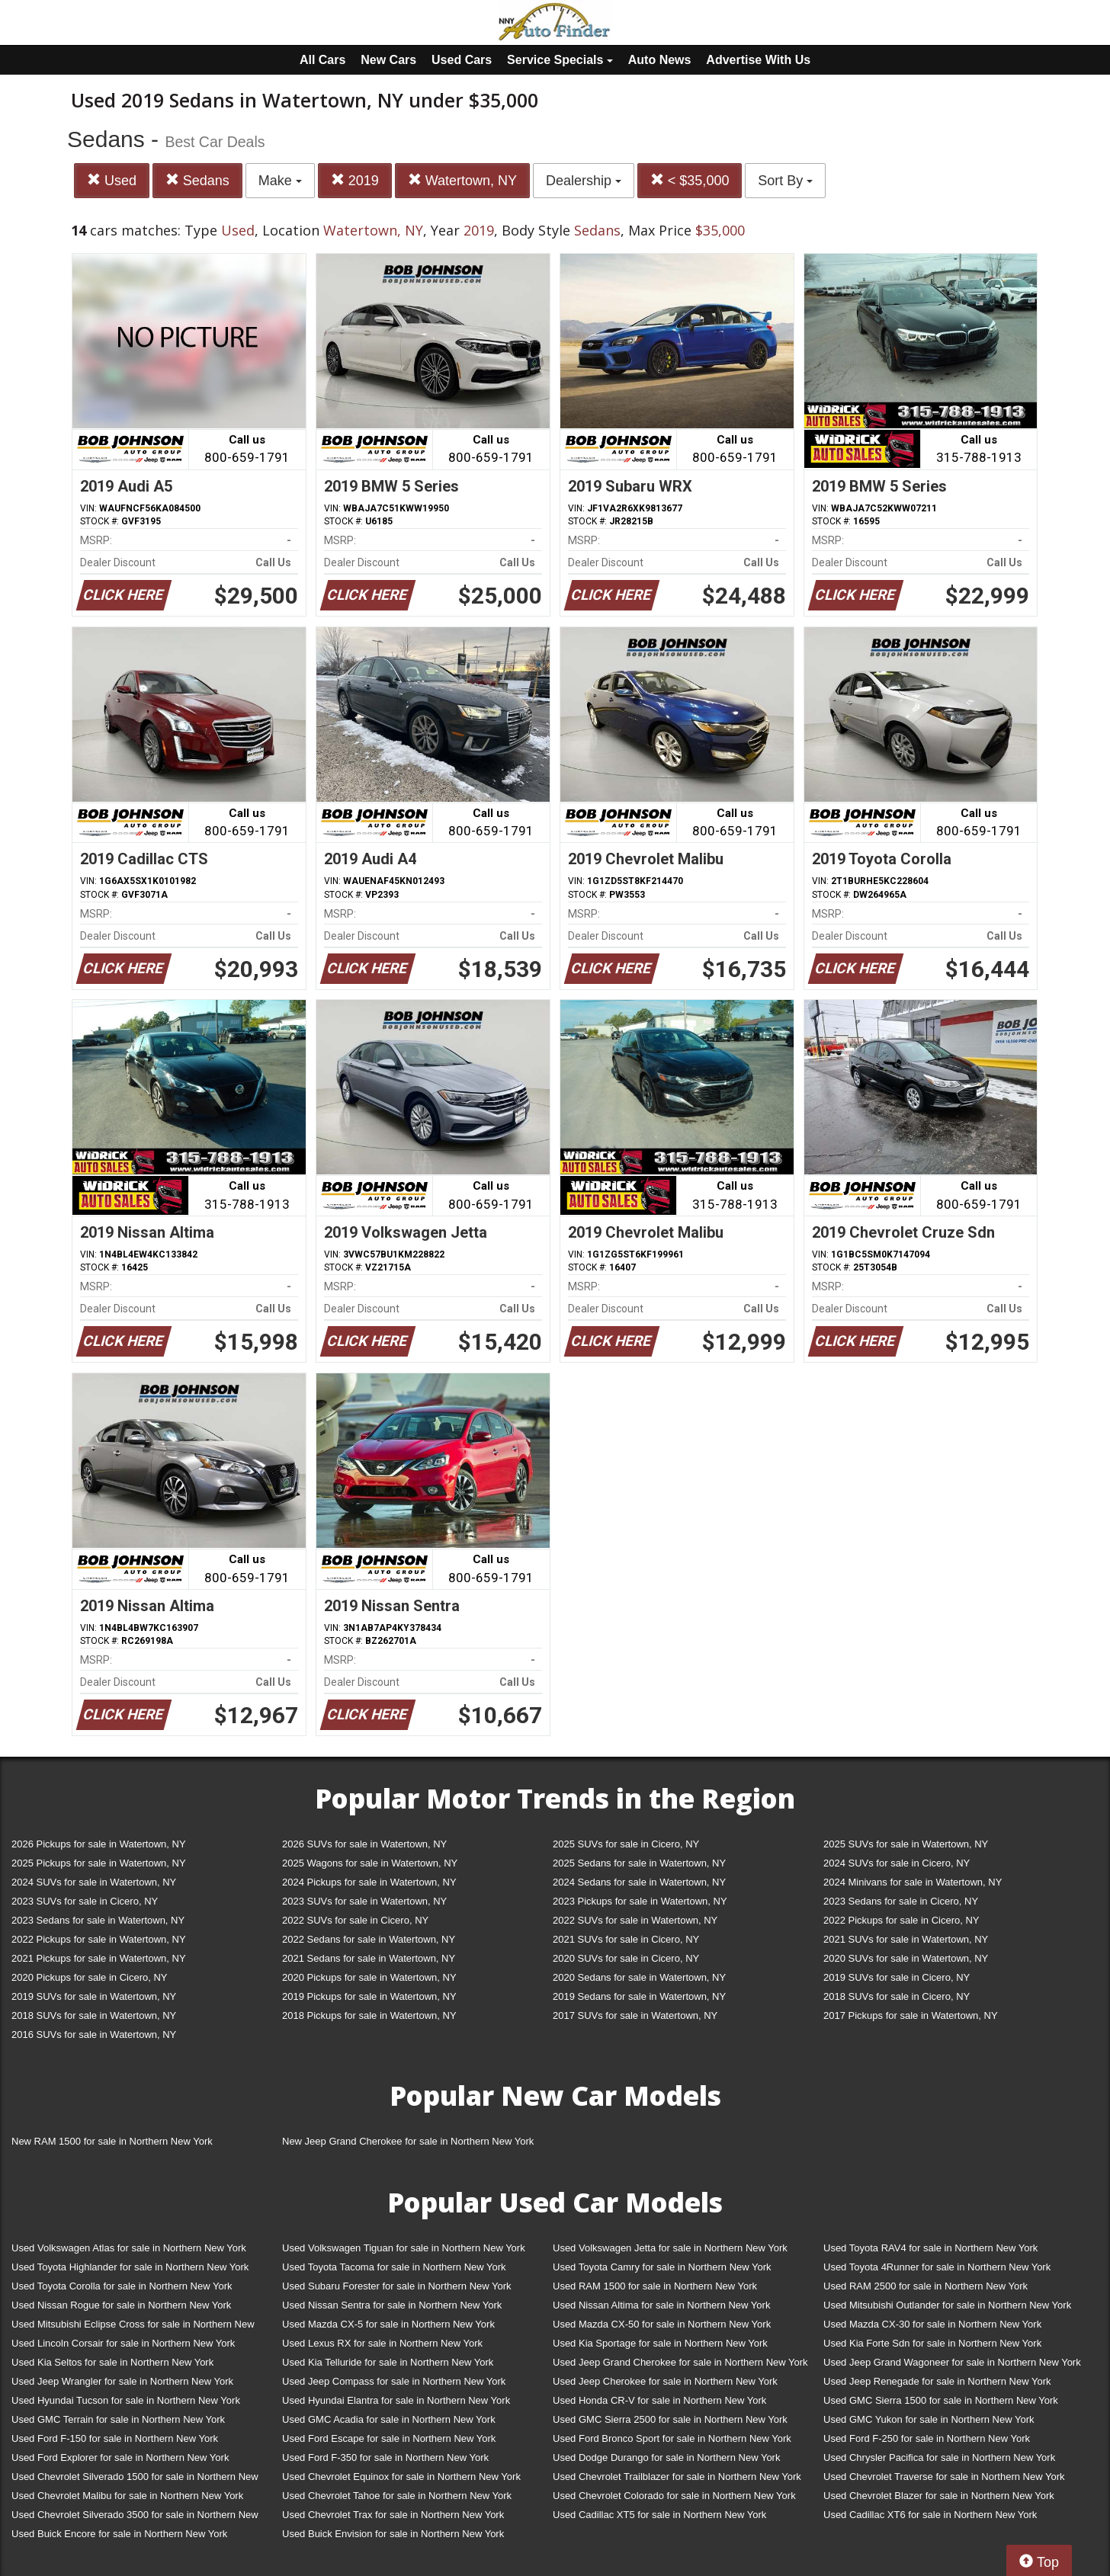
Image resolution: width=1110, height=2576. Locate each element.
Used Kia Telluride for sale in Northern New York (387, 2362)
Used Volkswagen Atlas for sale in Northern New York (128, 2248)
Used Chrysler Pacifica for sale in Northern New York (939, 2457)
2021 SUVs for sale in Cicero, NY (626, 1939)
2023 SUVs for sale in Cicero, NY (84, 1901)
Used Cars (461, 59)
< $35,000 (690, 180)
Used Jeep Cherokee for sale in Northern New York (665, 2381)
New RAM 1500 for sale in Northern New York (112, 2141)
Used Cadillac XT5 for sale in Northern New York (659, 2514)
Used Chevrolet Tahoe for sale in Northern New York (397, 2495)
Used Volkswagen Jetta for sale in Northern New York (670, 2248)
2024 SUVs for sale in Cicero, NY (896, 1863)
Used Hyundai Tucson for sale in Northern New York (125, 2400)
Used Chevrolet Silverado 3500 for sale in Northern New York (134, 2517)
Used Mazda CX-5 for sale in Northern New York (388, 2324)
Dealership (583, 180)
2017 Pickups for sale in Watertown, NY (910, 2015)
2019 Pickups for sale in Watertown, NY (369, 1996)
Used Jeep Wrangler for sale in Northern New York (122, 2381)
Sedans (197, 180)
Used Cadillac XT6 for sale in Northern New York (930, 2514)
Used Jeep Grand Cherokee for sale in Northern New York (680, 2362)
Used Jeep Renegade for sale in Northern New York (937, 2381)
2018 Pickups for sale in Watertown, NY (369, 2015)
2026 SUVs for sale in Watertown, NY (364, 1844)
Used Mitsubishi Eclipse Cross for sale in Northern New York (133, 2327)
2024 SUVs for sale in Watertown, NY (93, 1882)
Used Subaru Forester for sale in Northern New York (397, 2286)
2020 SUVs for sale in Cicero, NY (626, 1958)
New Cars (388, 59)
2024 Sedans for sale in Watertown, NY (639, 1882)
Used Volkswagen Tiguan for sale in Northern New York (403, 2248)
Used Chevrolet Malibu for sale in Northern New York (127, 2495)
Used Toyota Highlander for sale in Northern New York (130, 2267)
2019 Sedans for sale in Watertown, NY (639, 1996)
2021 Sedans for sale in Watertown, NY (368, 1958)
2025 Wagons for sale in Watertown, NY (369, 1863)
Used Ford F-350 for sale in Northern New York (385, 2457)
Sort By (785, 180)
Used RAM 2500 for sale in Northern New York (925, 2286)
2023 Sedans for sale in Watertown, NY (97, 1920)
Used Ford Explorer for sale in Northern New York (120, 2457)
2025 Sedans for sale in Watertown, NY (639, 1863)
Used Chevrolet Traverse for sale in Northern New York (943, 2476)
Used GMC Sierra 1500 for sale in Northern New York (940, 2400)
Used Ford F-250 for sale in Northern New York (926, 2438)
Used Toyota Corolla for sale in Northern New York (122, 2286)
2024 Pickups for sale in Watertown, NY (369, 1882)
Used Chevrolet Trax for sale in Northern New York (393, 2514)
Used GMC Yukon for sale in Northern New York (929, 2419)
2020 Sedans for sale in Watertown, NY (639, 1977)
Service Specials (560, 59)
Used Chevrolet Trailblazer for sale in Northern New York (677, 2476)
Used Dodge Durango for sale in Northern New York (666, 2457)
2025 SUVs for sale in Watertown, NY (905, 1844)
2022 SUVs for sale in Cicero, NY (355, 1920)
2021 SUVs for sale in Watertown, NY (905, 1939)
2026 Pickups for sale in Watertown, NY (98, 1844)
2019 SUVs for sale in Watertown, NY (93, 1996)
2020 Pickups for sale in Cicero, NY (89, 1977)
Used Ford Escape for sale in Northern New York (389, 2438)
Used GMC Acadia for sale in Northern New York (389, 2419)
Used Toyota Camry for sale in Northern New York (662, 2267)
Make (280, 180)
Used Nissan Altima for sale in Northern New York (661, 2305)
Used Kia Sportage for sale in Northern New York (660, 2343)
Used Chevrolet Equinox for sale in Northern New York (401, 2476)
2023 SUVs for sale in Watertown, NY (364, 1901)
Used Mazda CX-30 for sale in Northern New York (932, 2324)
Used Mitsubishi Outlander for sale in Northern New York (947, 2305)
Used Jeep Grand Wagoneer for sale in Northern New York (952, 2362)
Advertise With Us (758, 59)
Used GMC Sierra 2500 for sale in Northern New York (670, 2419)
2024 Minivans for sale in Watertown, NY (912, 1882)
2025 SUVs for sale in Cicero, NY (626, 1844)
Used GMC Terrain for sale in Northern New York (118, 2419)
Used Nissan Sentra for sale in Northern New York (392, 2305)
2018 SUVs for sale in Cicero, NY (896, 1996)
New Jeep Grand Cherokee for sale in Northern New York (408, 2141)
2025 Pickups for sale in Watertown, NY (98, 1863)
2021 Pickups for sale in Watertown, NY (98, 1958)
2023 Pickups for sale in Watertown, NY (640, 1901)
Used (111, 180)
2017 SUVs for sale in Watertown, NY (635, 2015)
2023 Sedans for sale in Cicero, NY (900, 1901)
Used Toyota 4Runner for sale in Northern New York (937, 2267)
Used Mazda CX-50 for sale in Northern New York (662, 2324)
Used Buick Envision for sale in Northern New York (393, 2533)
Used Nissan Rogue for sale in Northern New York (121, 2305)
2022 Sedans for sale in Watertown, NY (368, 1939)
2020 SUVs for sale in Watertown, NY (905, 1958)
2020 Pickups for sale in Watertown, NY (369, 1977)
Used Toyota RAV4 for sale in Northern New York (930, 2248)
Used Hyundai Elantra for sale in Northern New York (396, 2400)
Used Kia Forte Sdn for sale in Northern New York (932, 2343)
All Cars (322, 59)
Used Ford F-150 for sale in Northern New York (114, 2438)
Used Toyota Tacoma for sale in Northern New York (394, 2267)
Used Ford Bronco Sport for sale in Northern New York (672, 2438)
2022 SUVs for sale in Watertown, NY (635, 1920)
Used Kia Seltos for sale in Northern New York (112, 2362)
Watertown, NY (462, 180)
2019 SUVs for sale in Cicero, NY (896, 1977)
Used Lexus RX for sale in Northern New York (382, 2343)
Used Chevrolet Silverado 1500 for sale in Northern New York (134, 2479)
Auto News (659, 59)
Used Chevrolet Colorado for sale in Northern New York (674, 2495)
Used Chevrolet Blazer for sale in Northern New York (938, 2495)
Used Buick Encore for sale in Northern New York (119, 2533)
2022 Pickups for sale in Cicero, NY (901, 1920)
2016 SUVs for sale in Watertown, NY (93, 2034)
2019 (355, 180)
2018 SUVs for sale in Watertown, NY (93, 2015)
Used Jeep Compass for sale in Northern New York (393, 2381)
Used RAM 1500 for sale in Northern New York (655, 2286)
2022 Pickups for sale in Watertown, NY (98, 1939)
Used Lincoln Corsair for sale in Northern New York (123, 2343)
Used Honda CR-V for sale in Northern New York (659, 2400)
